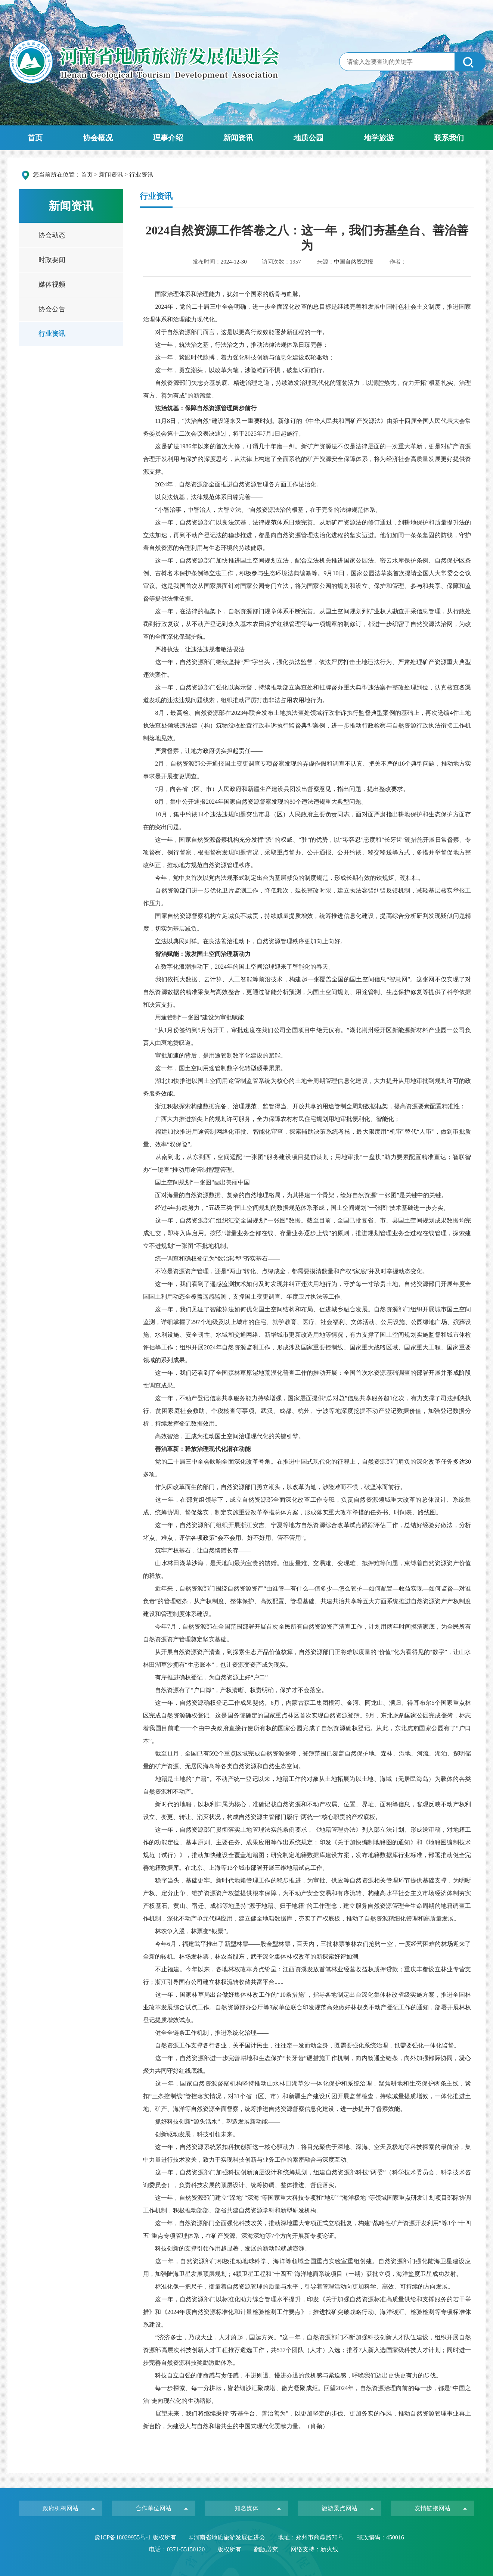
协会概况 (98, 138)
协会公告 (51, 309)
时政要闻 (51, 260)
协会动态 (51, 235)
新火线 (329, 2549)
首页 (35, 138)
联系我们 (449, 138)
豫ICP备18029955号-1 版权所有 (135, 2537)
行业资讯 (51, 333)
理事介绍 (168, 138)
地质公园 (308, 138)
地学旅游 (379, 138)
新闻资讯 (238, 138)
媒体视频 (51, 284)
